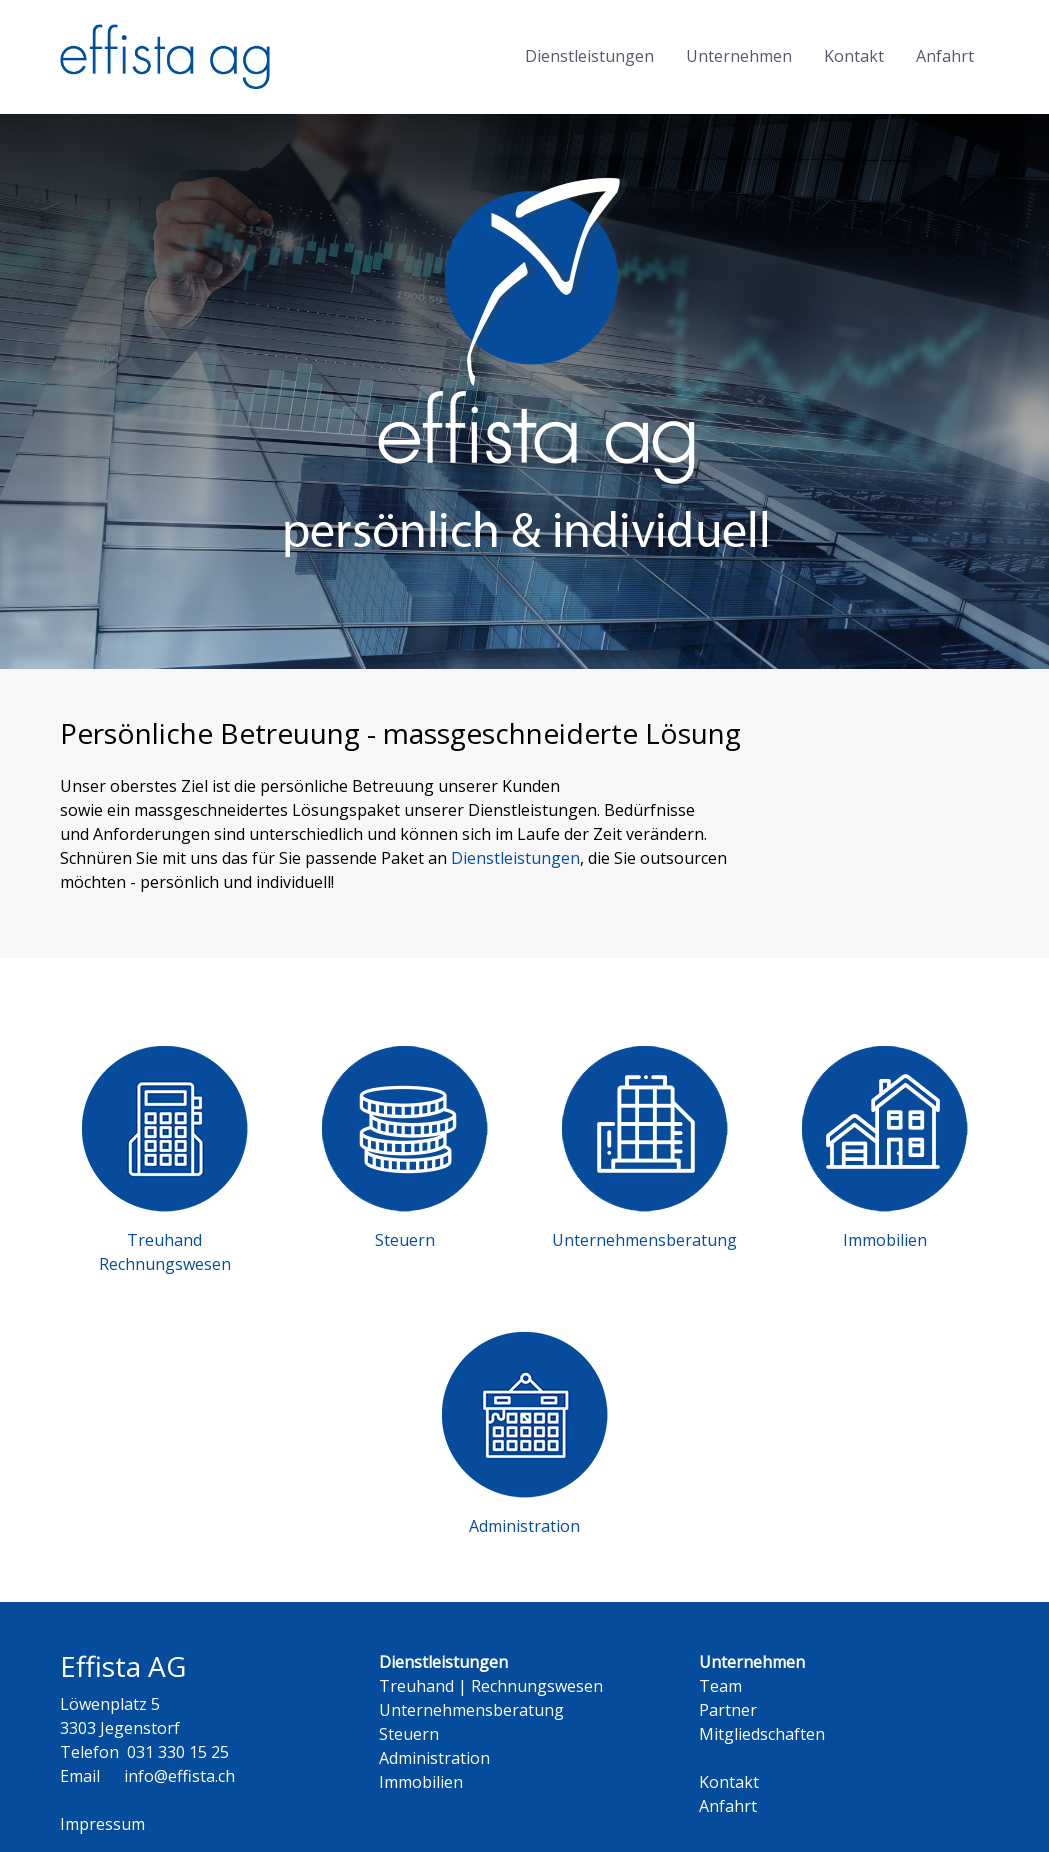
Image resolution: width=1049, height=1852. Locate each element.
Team (720, 1686)
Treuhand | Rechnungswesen (491, 1686)
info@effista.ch (179, 1776)
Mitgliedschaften (762, 1734)
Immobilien (421, 1782)
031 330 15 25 (178, 1752)
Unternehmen (739, 56)
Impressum (102, 1824)
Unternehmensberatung (471, 1710)
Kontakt (854, 56)
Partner (728, 1710)
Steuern (409, 1734)
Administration (434, 1758)
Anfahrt (945, 56)
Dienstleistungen (589, 56)
